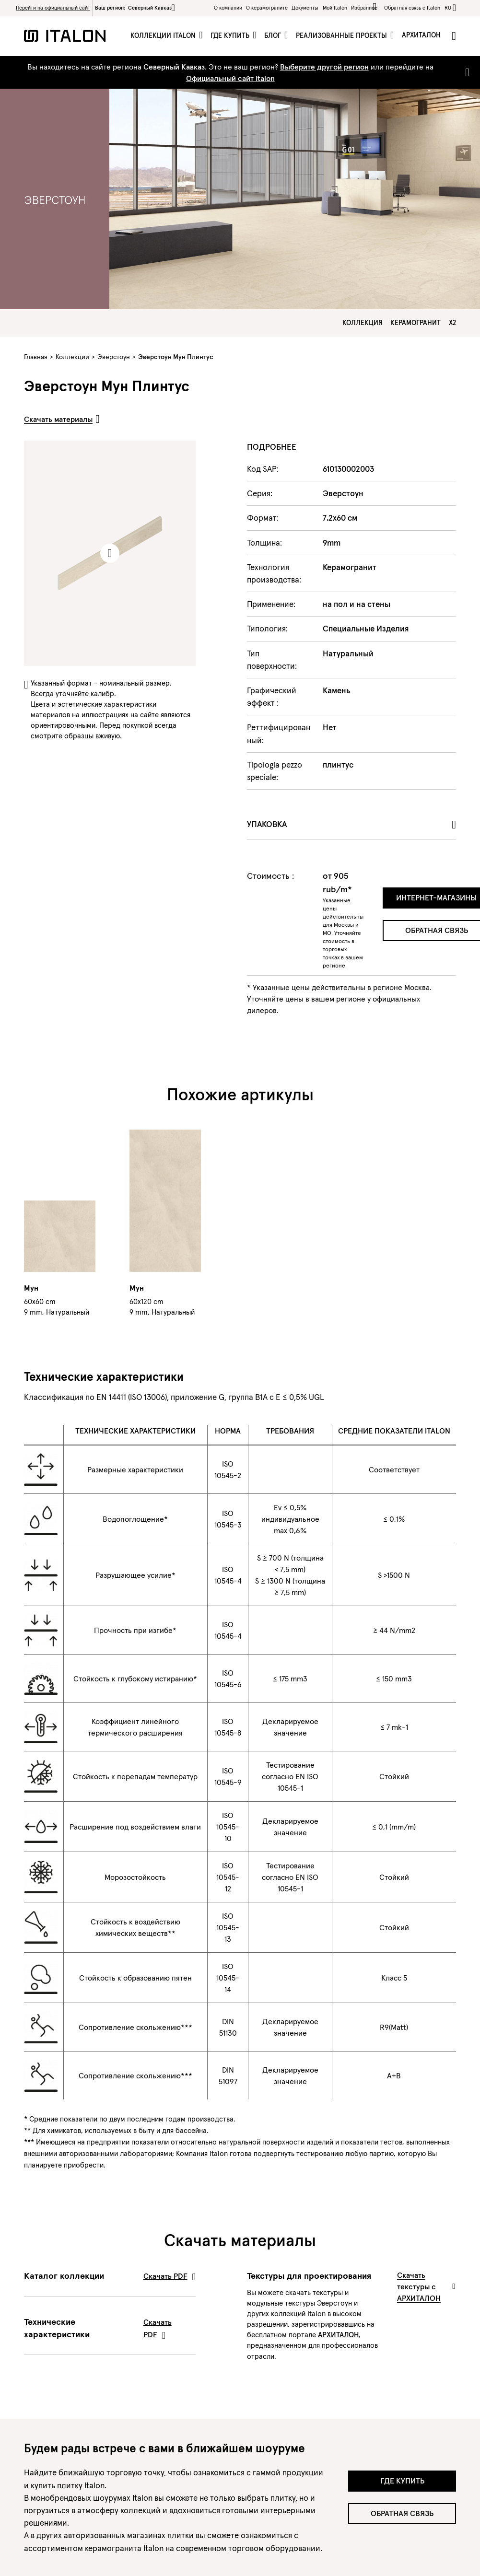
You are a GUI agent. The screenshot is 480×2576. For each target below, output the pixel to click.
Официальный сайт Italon (230, 78)
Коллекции (72, 356)
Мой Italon (335, 7)
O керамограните (267, 7)
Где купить (231, 35)
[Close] (465, 72)
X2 (452, 322)
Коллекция (362, 322)
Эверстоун (113, 356)
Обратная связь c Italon (412, 7)
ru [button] (448, 7)
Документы (305, 7)
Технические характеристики (110, 2328)
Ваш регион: (135, 7)
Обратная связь (402, 2513)
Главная (35, 356)
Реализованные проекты (342, 35)
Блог (273, 35)
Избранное (365, 7)
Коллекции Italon (164, 35)
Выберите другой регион (324, 66)
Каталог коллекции (110, 2276)
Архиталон (421, 35)
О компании (228, 7)
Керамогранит (415, 322)
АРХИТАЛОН (338, 2334)
